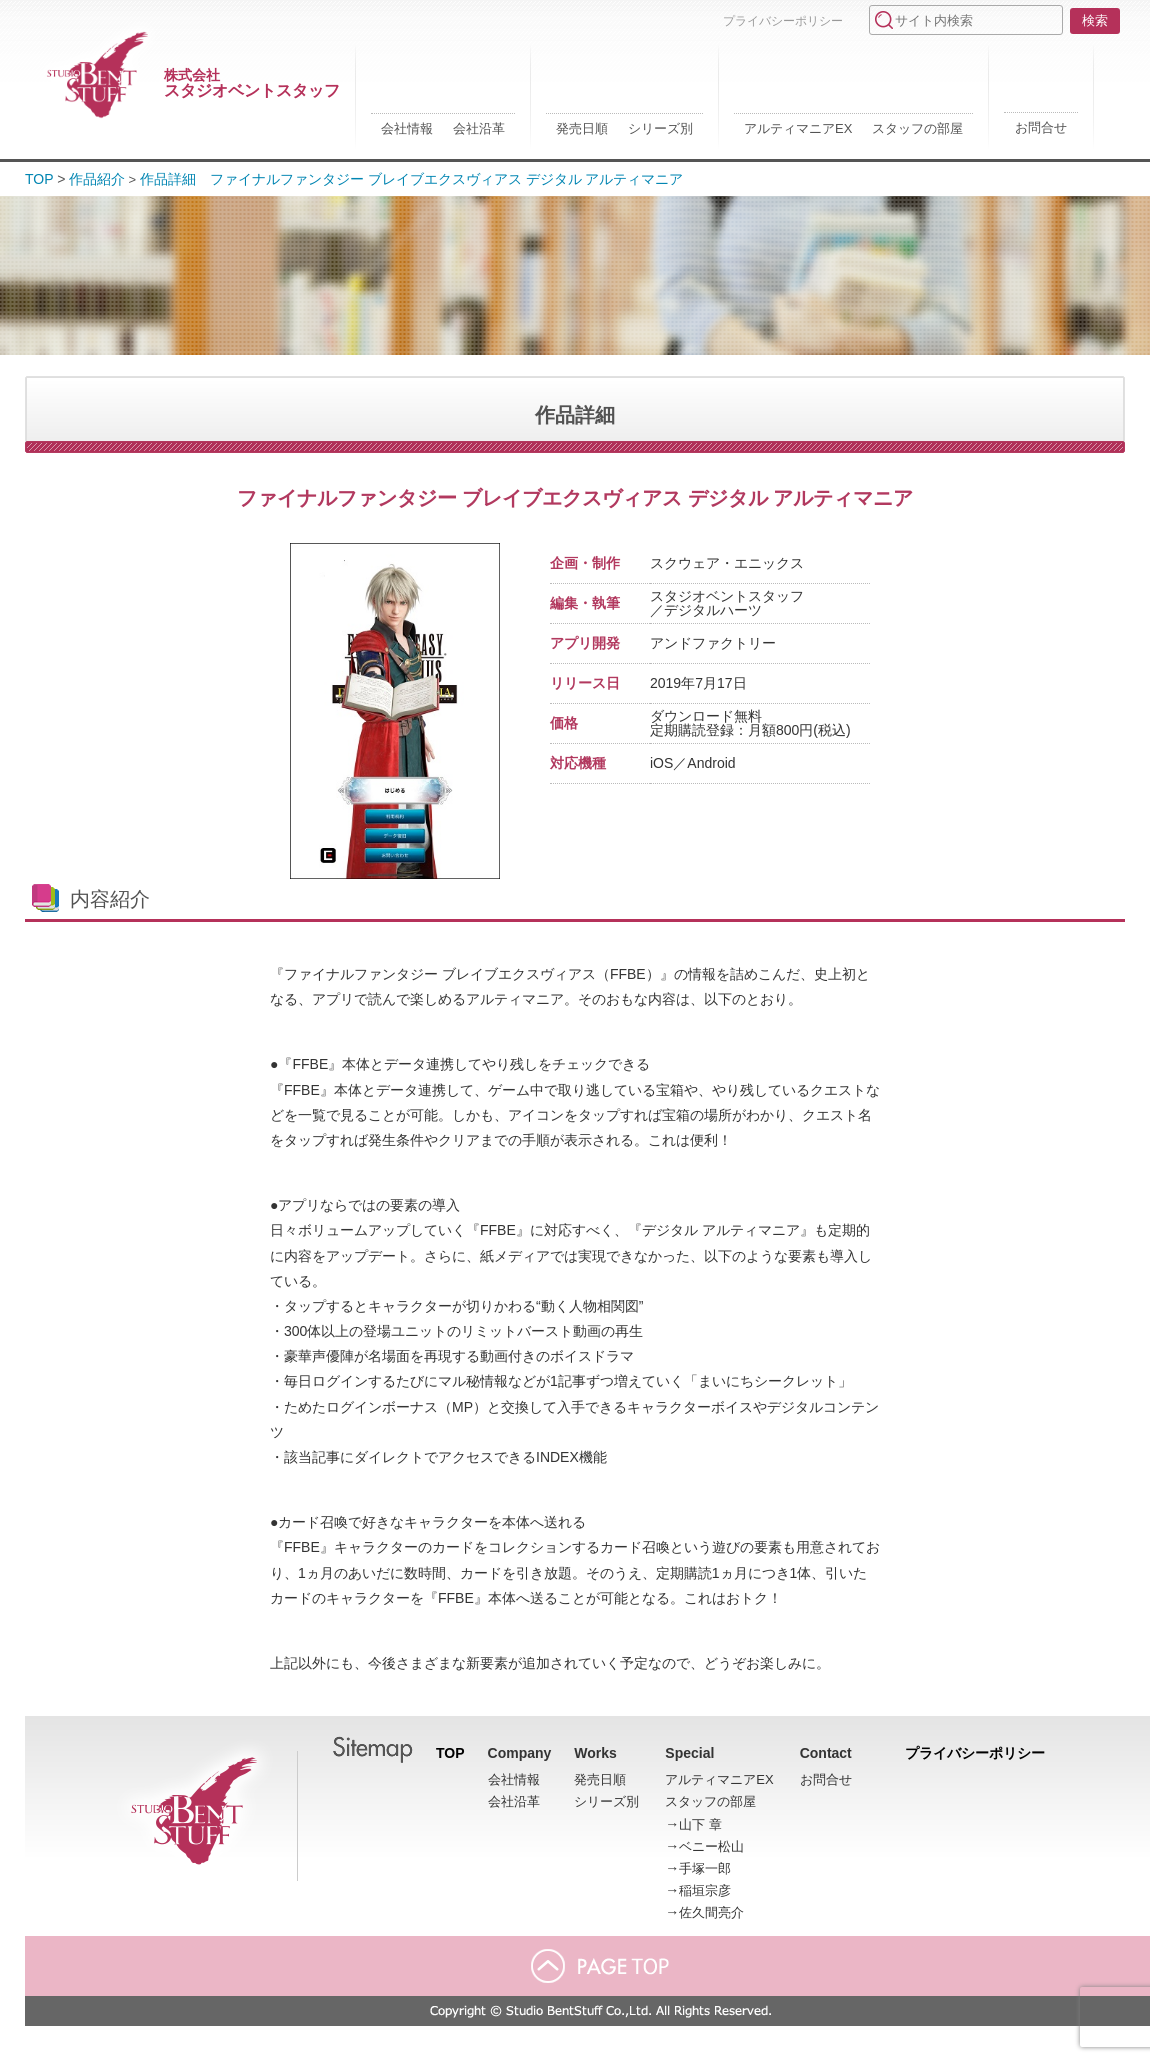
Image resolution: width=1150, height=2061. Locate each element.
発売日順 (582, 128)
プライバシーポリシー (783, 21)
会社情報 (407, 128)
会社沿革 (479, 128)
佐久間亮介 (711, 1912)
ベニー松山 (711, 1846)
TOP (39, 179)
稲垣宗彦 (705, 1890)
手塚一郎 (705, 1868)
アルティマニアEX (798, 128)
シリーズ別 (660, 128)
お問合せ (1041, 127)
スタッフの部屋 (917, 128)
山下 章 (700, 1824)
